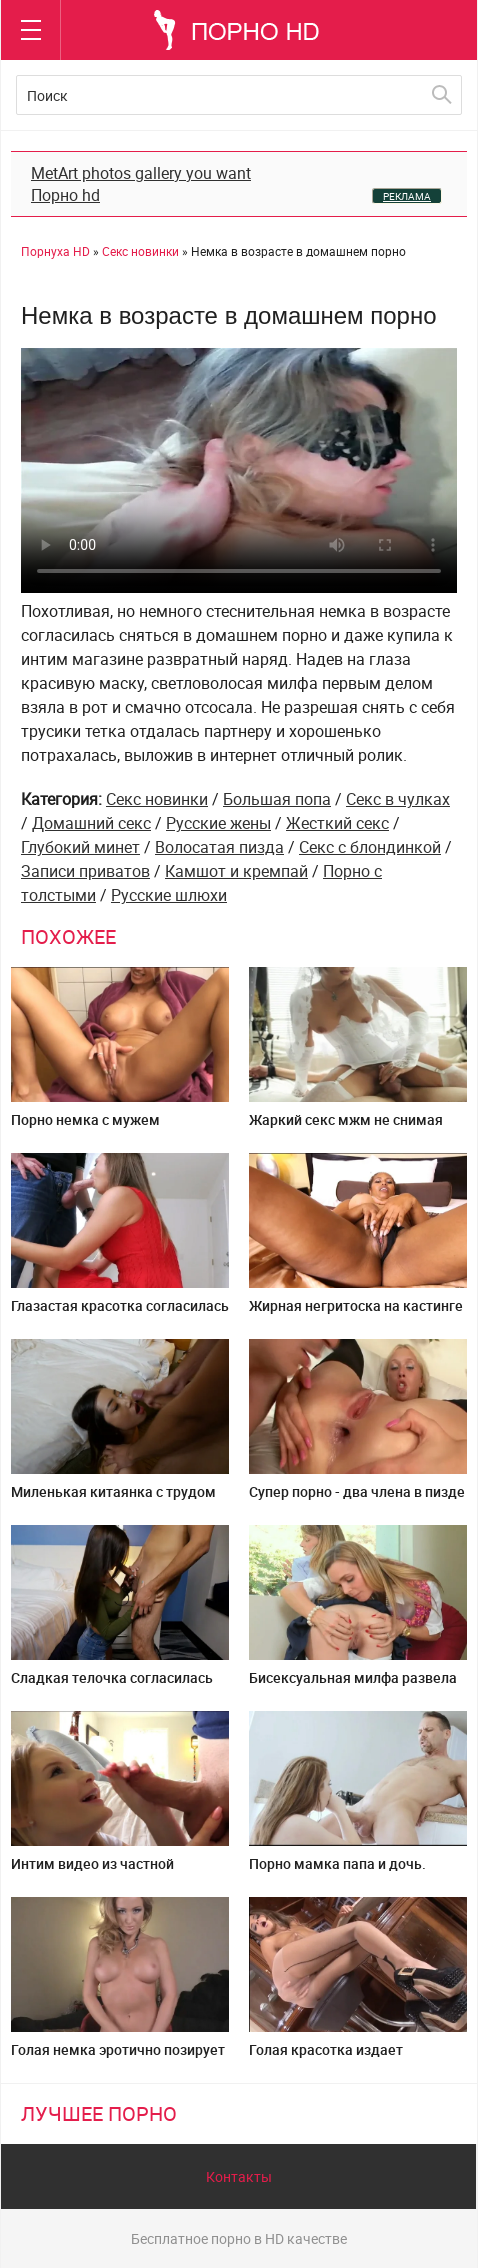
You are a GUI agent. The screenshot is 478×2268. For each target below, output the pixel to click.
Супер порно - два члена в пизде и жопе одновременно (357, 1499)
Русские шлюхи (169, 895)
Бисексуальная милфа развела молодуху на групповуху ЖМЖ (353, 1685)
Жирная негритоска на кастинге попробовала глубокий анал (356, 1313)
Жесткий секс (337, 823)
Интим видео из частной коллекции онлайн (92, 1871)
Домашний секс (91, 823)
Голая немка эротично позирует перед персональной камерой (118, 2057)
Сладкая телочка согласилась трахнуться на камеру (112, 1685)
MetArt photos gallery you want (141, 173)
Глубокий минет (80, 847)
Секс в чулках (398, 799)
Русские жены (218, 823)
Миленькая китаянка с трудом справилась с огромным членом (119, 1499)
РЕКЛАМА (407, 196)
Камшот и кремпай (236, 871)
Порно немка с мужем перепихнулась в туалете (95, 1127)
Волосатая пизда (219, 847)
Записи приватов (85, 871)
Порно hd (65, 195)
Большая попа (277, 799)
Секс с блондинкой (370, 847)
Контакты (239, 2176)
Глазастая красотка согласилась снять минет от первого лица (120, 1313)
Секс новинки (157, 799)
